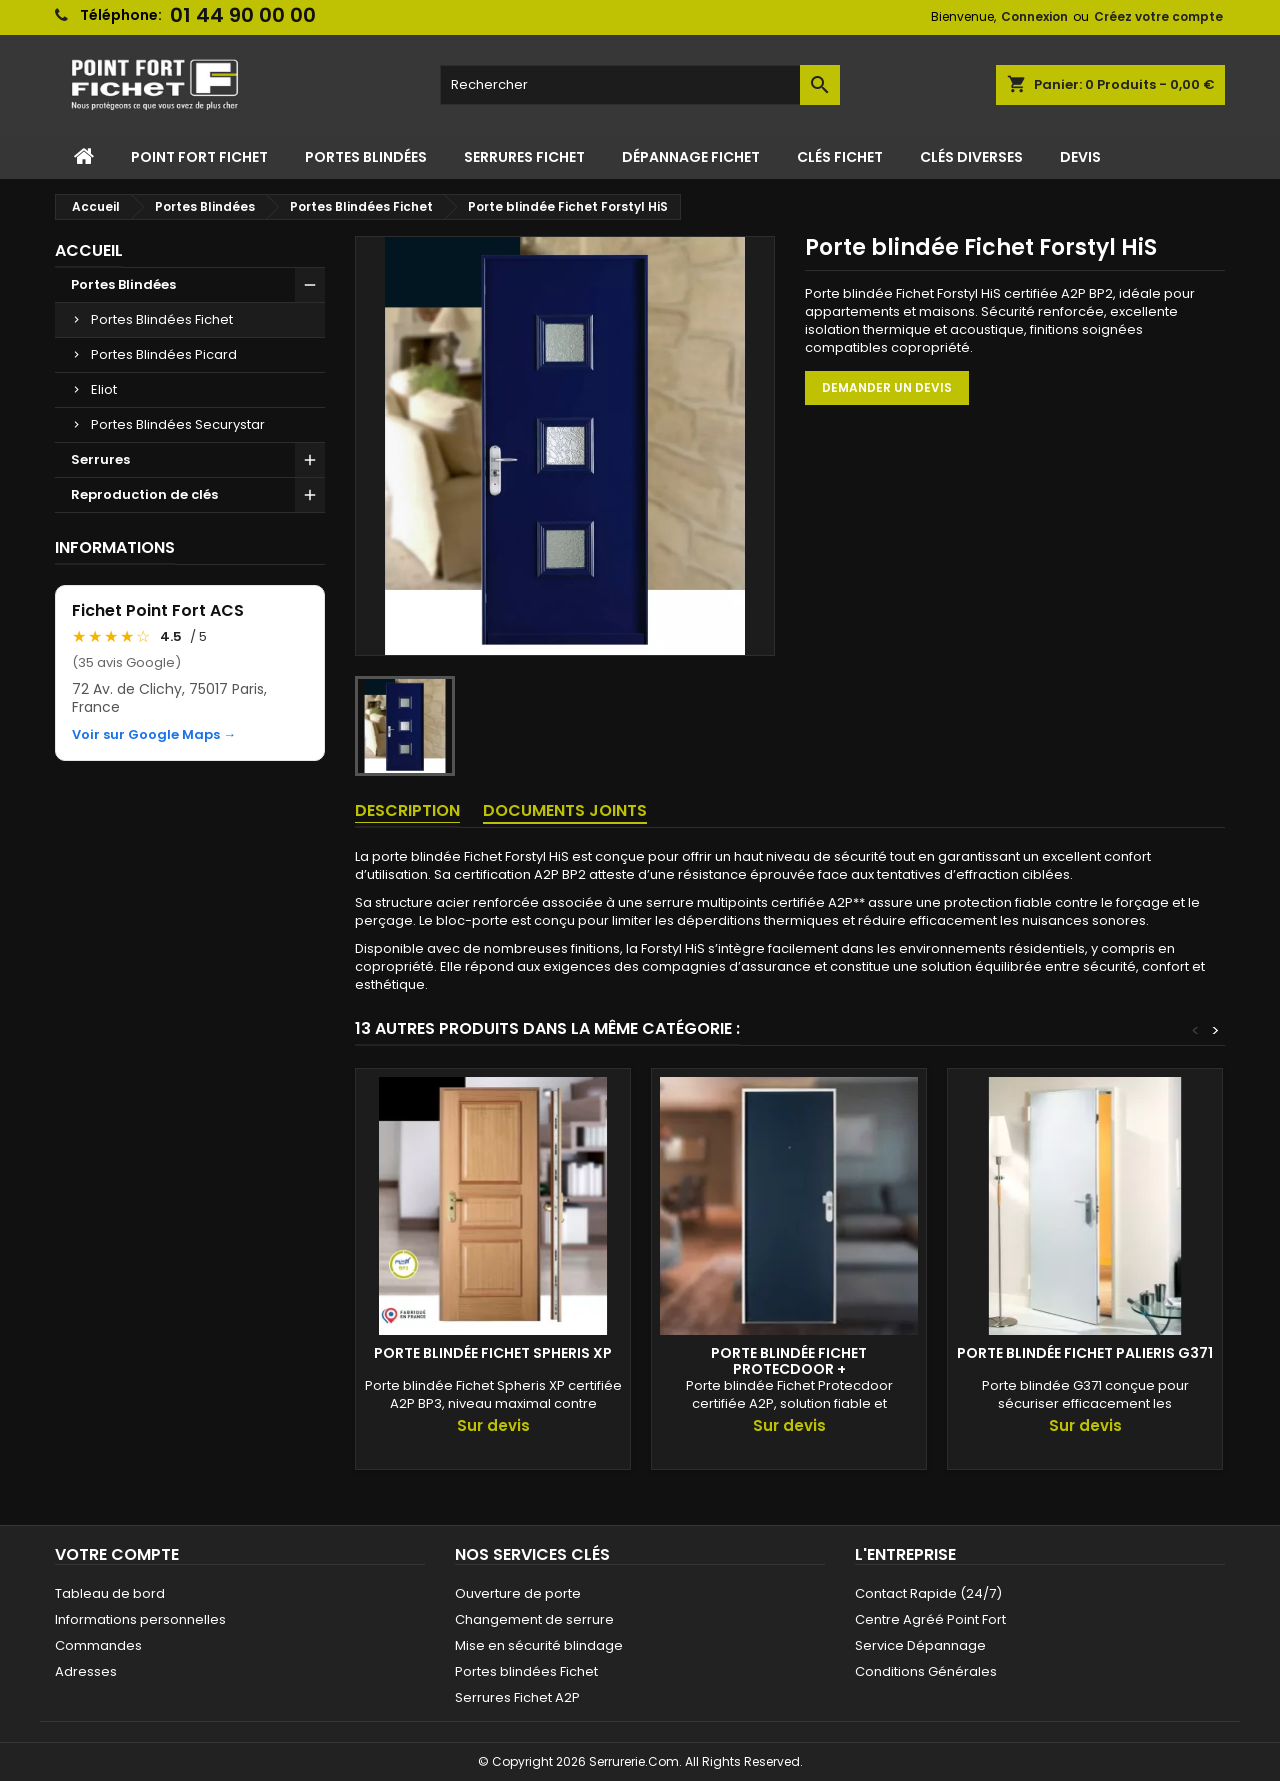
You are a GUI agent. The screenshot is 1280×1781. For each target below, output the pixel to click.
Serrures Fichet (524, 157)
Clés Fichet (840, 157)
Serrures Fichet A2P (517, 1697)
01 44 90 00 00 (243, 15)
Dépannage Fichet (691, 157)
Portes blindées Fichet (526, 1671)
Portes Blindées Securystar (178, 424)
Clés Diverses (971, 157)
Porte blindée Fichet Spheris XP (493, 1353)
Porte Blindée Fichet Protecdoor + (789, 1361)
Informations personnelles (140, 1619)
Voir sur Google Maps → (154, 735)
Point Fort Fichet (199, 157)
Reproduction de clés (144, 494)
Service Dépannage (920, 1645)
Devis (1080, 157)
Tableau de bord (110, 1593)
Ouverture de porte (518, 1593)
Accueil (89, 250)
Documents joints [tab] (565, 810)
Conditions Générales (926, 1671)
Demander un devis (887, 387)
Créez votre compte (1158, 16)
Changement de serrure (534, 1619)
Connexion (1034, 16)
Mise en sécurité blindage (539, 1645)
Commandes (98, 1645)
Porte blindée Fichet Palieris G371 (1085, 1353)
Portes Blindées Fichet (162, 319)
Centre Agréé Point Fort (930, 1619)
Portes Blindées (366, 157)
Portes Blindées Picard (164, 354)
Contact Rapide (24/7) (928, 1593)
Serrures (100, 459)
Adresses (86, 1671)
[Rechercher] (640, 85)
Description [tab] (407, 810)
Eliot (104, 389)
